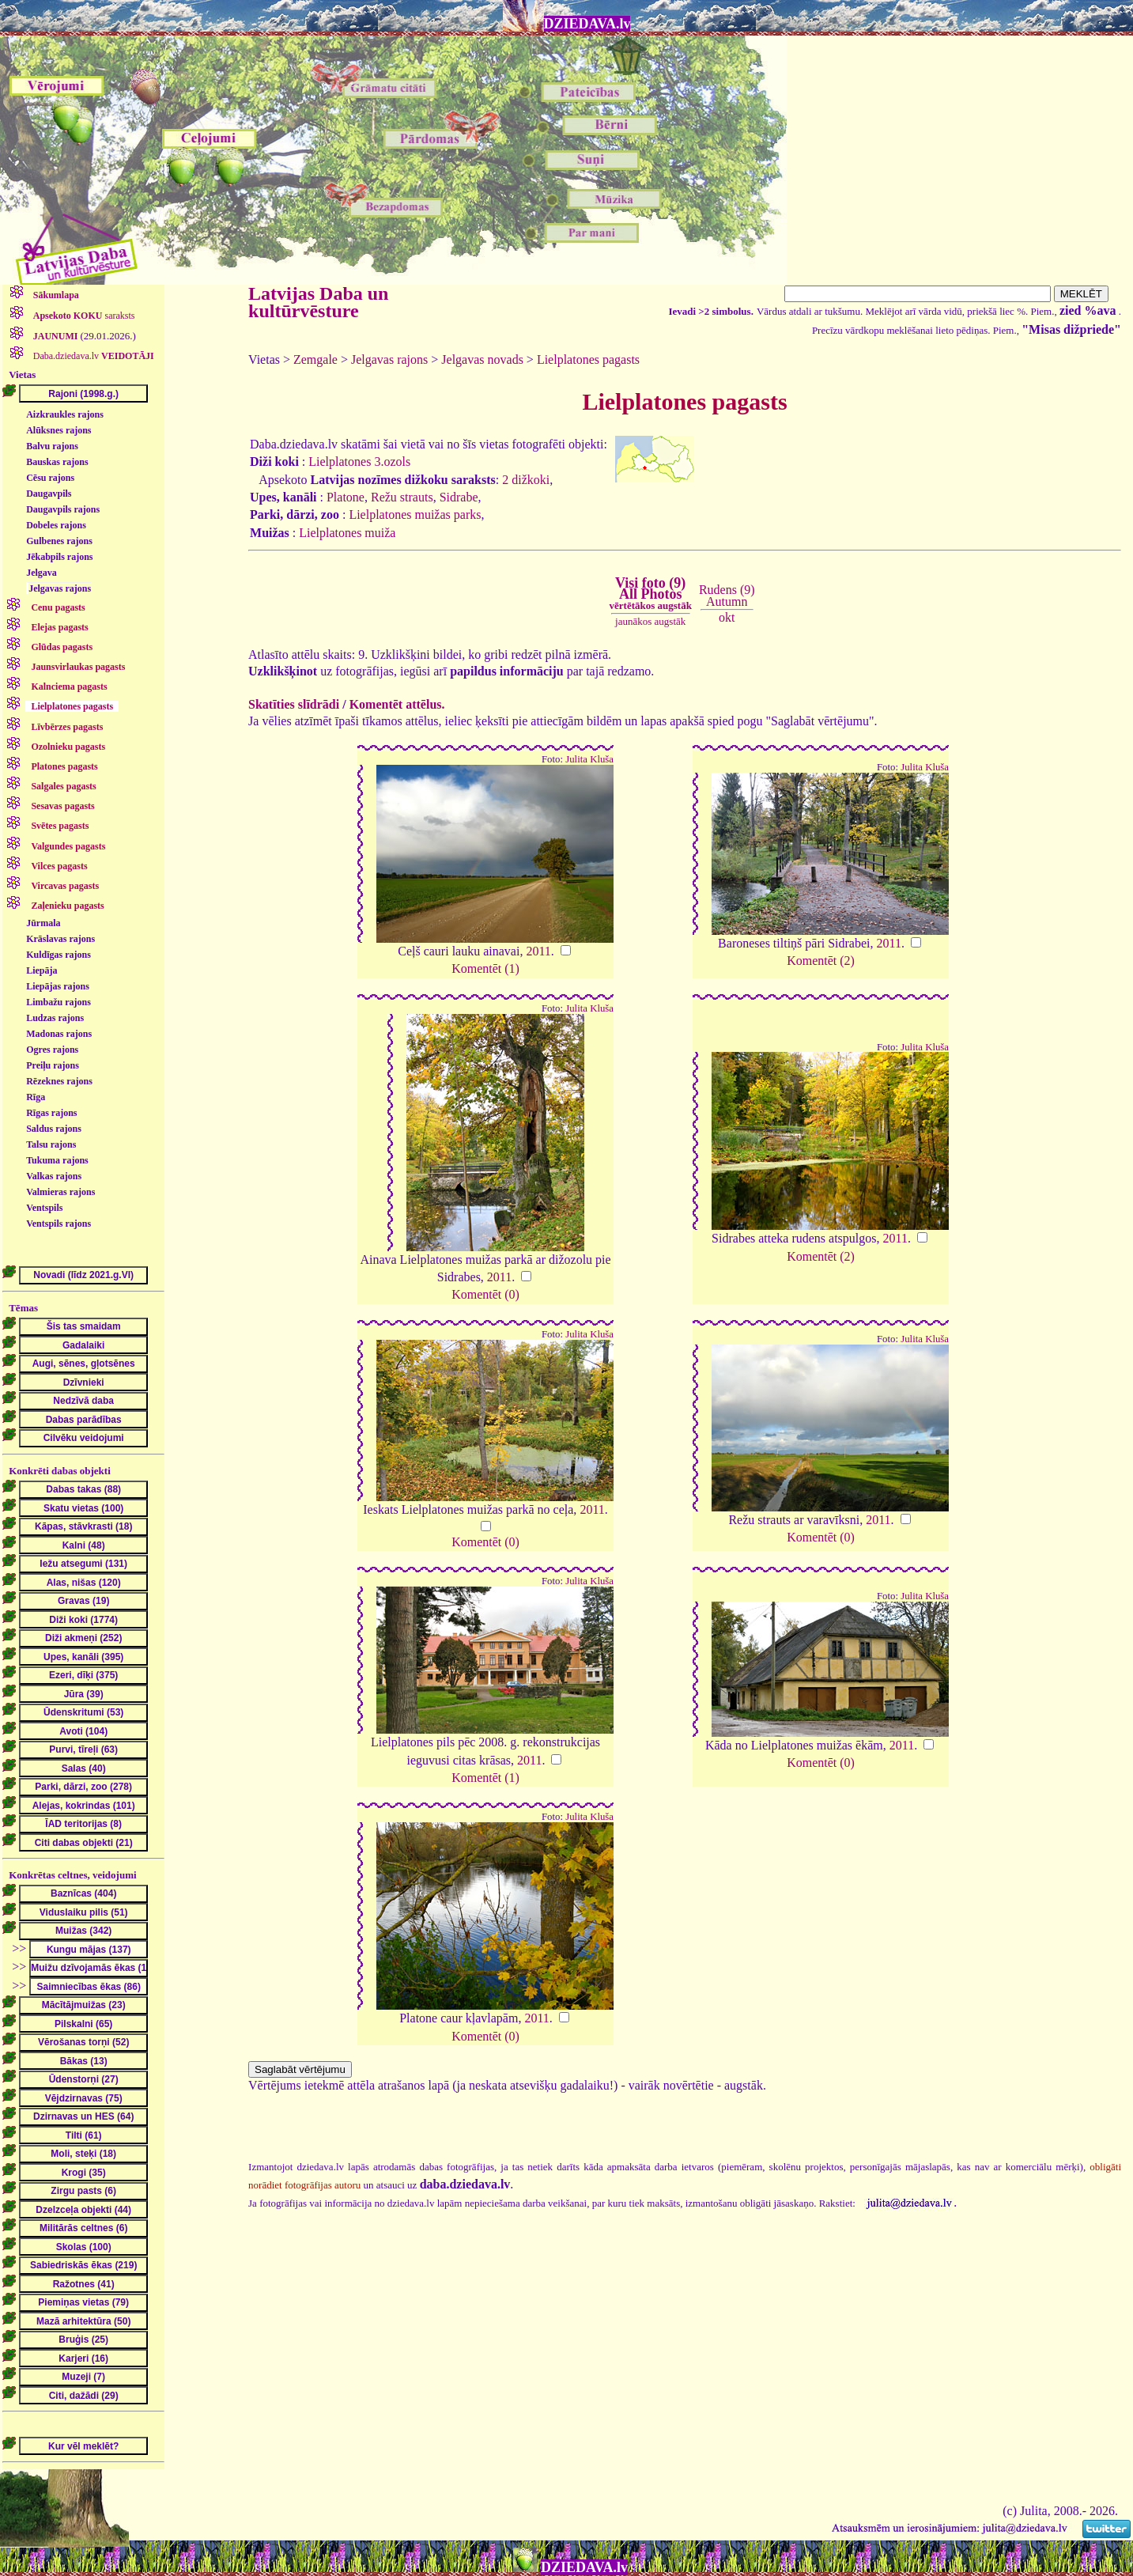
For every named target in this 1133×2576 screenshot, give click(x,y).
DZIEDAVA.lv (587, 24)
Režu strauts (402, 497)
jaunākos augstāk (650, 621)
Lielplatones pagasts (588, 359)
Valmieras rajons (60, 1191)
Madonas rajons (59, 1033)
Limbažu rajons (58, 1002)
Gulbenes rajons (59, 541)
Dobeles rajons (56, 525)
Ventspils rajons (58, 1223)
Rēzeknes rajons (59, 1081)
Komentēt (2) (821, 960)
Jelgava (41, 572)
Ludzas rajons (55, 1017)
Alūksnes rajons (58, 430)
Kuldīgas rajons (58, 954)
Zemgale (315, 359)
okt (727, 617)
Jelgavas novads (482, 359)
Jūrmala (43, 923)
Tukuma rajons (57, 1160)
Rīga (35, 1097)
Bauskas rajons (57, 461)
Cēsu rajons (50, 477)
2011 (538, 951)
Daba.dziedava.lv (92, 355)
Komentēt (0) (485, 1294)
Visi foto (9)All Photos (651, 593)
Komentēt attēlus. (397, 704)
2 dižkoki (526, 479)
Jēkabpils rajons (59, 556)
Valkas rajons (53, 1176)
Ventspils (44, 1207)
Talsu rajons (51, 1144)
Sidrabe (459, 497)
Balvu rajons (52, 446)
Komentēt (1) (485, 968)
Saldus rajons (53, 1128)
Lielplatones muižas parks (415, 514)
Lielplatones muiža (347, 532)
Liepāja (41, 970)
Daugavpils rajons (63, 509)
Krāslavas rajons (60, 938)
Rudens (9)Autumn (727, 595)
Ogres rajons (52, 1049)
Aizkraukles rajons (65, 414)
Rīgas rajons (51, 1112)
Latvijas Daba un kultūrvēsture (318, 302)
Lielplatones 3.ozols (359, 461)
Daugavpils (48, 493)
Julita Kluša (589, 759)
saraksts (83, 315)
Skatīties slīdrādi (293, 704)
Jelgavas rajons (59, 588)
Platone (345, 497)
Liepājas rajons (57, 986)
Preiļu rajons (52, 1065)
